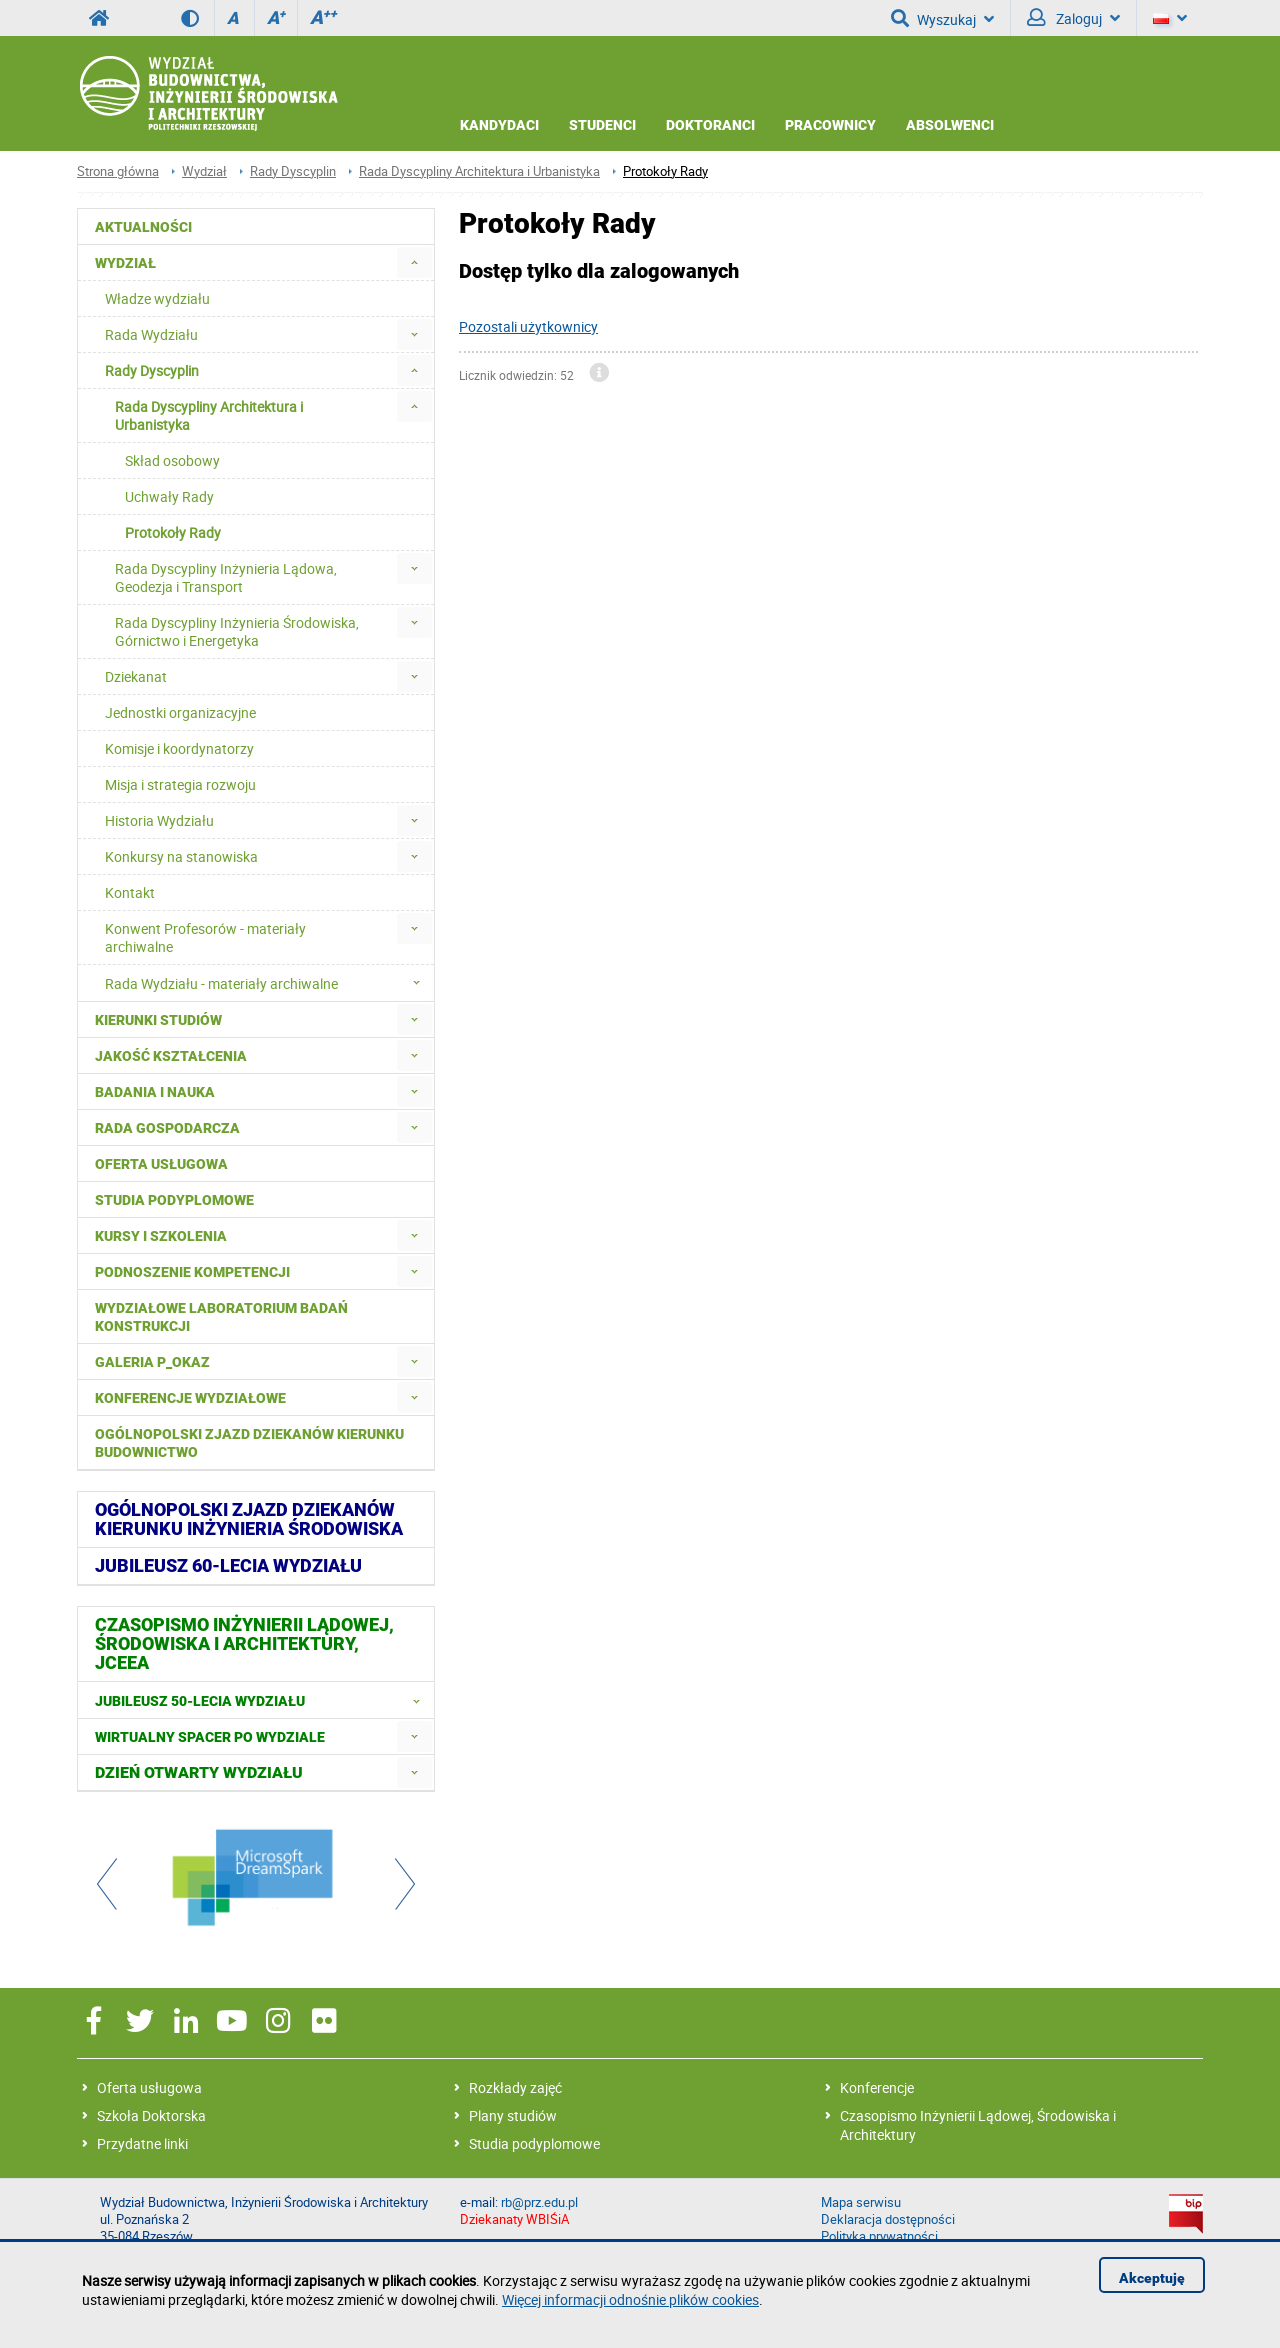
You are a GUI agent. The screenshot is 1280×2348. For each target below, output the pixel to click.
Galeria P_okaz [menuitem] (152, 1362)
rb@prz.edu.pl (539, 2202)
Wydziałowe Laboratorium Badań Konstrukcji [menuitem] (221, 1317)
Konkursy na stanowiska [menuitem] (181, 856)
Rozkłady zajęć (515, 2087)
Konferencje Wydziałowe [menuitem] (190, 1398)
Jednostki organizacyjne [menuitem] (180, 712)
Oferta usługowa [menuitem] (161, 1164)
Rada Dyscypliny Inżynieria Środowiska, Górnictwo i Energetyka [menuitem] (237, 631)
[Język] (1170, 18)
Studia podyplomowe (534, 2143)
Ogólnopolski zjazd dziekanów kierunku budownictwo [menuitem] (249, 1443)
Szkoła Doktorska (151, 2115)
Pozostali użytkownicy (528, 326)
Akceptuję (1152, 2278)
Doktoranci (710, 125)
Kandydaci (499, 125)
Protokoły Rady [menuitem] (173, 532)
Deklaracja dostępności (888, 2219)
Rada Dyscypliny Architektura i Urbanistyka (479, 171)
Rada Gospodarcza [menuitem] (167, 1128)
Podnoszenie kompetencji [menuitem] (192, 1272)
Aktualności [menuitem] (143, 227)
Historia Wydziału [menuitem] (159, 820)
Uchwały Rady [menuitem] (169, 496)
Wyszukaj (942, 18)
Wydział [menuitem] (125, 263)
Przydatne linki (142, 2143)
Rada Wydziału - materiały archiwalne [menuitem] (268, 983)
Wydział (204, 171)
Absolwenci (950, 125)
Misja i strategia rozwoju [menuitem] (180, 784)
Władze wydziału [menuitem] (157, 298)
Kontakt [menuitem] (130, 892)
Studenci (602, 125)
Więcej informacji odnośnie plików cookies (630, 2299)
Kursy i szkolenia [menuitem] (161, 1236)
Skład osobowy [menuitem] (172, 460)
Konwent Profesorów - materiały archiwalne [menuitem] (205, 937)
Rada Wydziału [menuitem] (151, 334)
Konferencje (877, 2087)
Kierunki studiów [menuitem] (158, 1020)
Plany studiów (513, 2115)
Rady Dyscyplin (293, 171)
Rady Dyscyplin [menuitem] (152, 370)
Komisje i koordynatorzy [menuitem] (179, 748)
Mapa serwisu (861, 2202)
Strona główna (118, 171)
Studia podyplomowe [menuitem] (174, 1200)
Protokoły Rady (665, 171)
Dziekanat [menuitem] (136, 676)
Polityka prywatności (879, 2236)
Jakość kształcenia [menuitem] (171, 1056)
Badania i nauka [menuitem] (155, 1092)
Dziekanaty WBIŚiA (514, 2219)
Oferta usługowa (149, 2087)
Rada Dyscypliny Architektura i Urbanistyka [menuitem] (209, 415)
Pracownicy (830, 125)
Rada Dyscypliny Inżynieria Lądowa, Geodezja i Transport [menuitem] (226, 577)
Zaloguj (1073, 18)
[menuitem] (414, 262)
